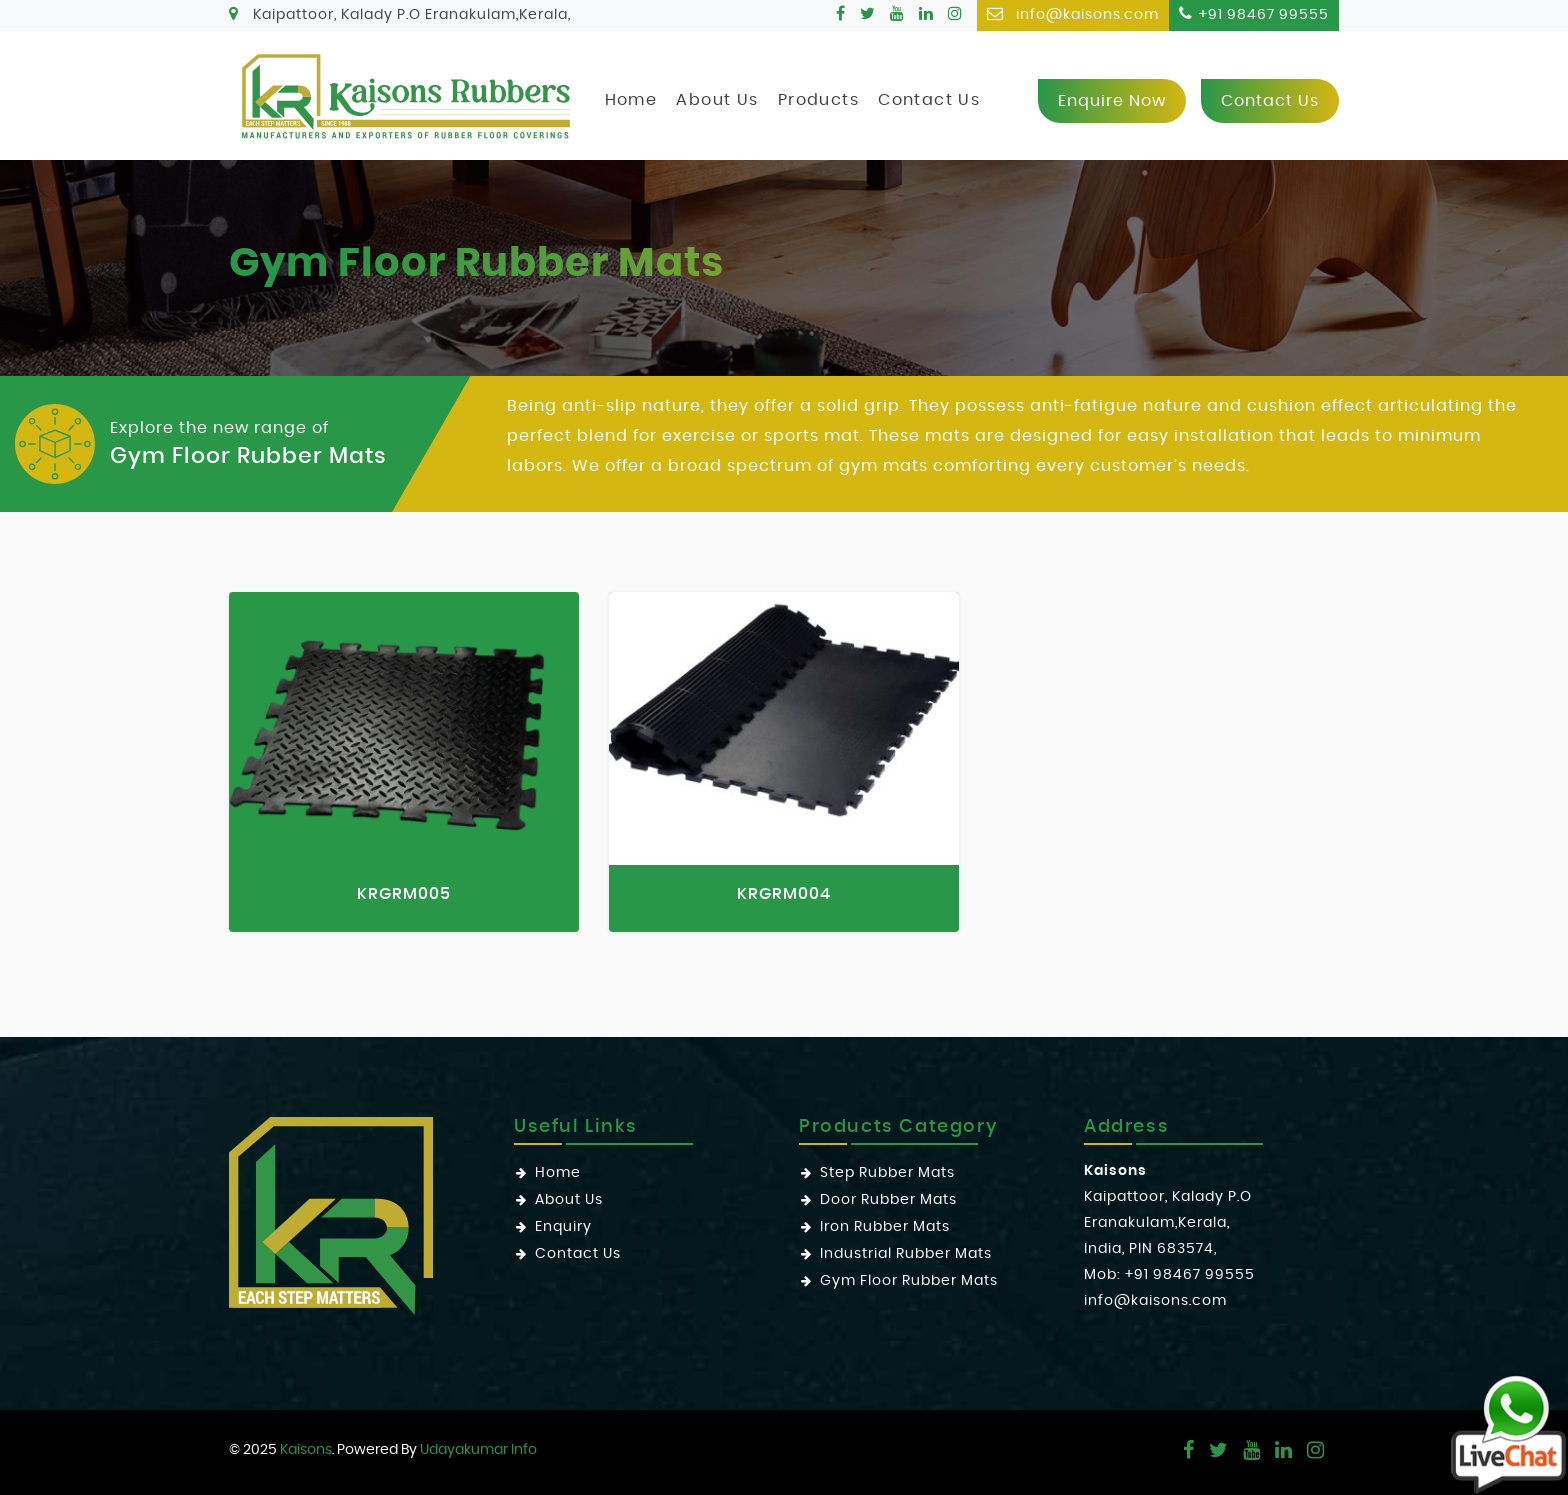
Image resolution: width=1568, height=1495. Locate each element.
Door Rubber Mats (888, 1200)
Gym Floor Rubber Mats (909, 1281)
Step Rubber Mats (887, 1173)
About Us (717, 100)
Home (631, 100)
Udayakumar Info (478, 1450)
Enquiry (563, 1227)
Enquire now (1112, 101)
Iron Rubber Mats (885, 1227)
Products (818, 100)
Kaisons (306, 1450)
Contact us (1270, 101)
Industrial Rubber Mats (906, 1254)
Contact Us (929, 100)
